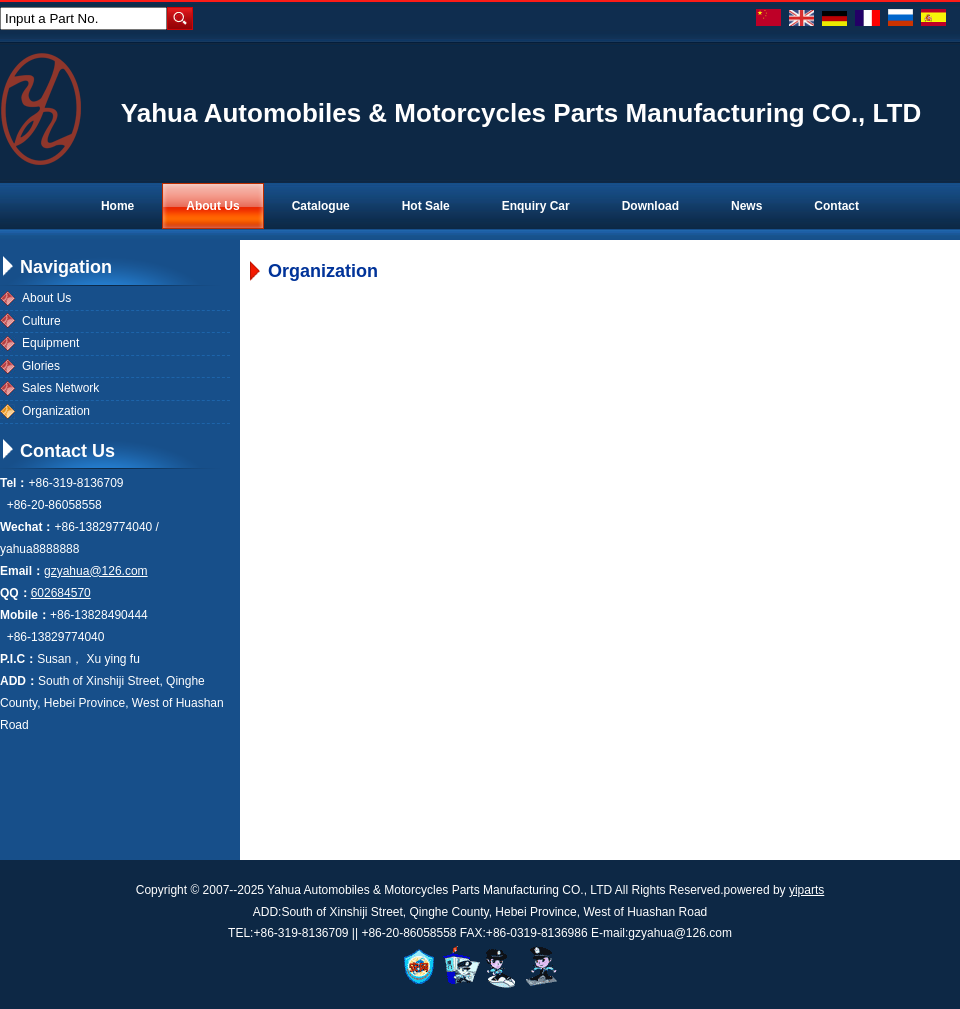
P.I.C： (18, 659)
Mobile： (25, 615)
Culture (41, 321)
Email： (22, 571)
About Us (46, 298)
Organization (56, 411)
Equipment (50, 343)
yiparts (806, 890)
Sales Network (60, 388)
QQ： (15, 593)
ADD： (19, 681)
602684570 (61, 593)
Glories (41, 366)
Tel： (14, 483)
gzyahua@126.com (96, 571)
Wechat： (27, 527)
